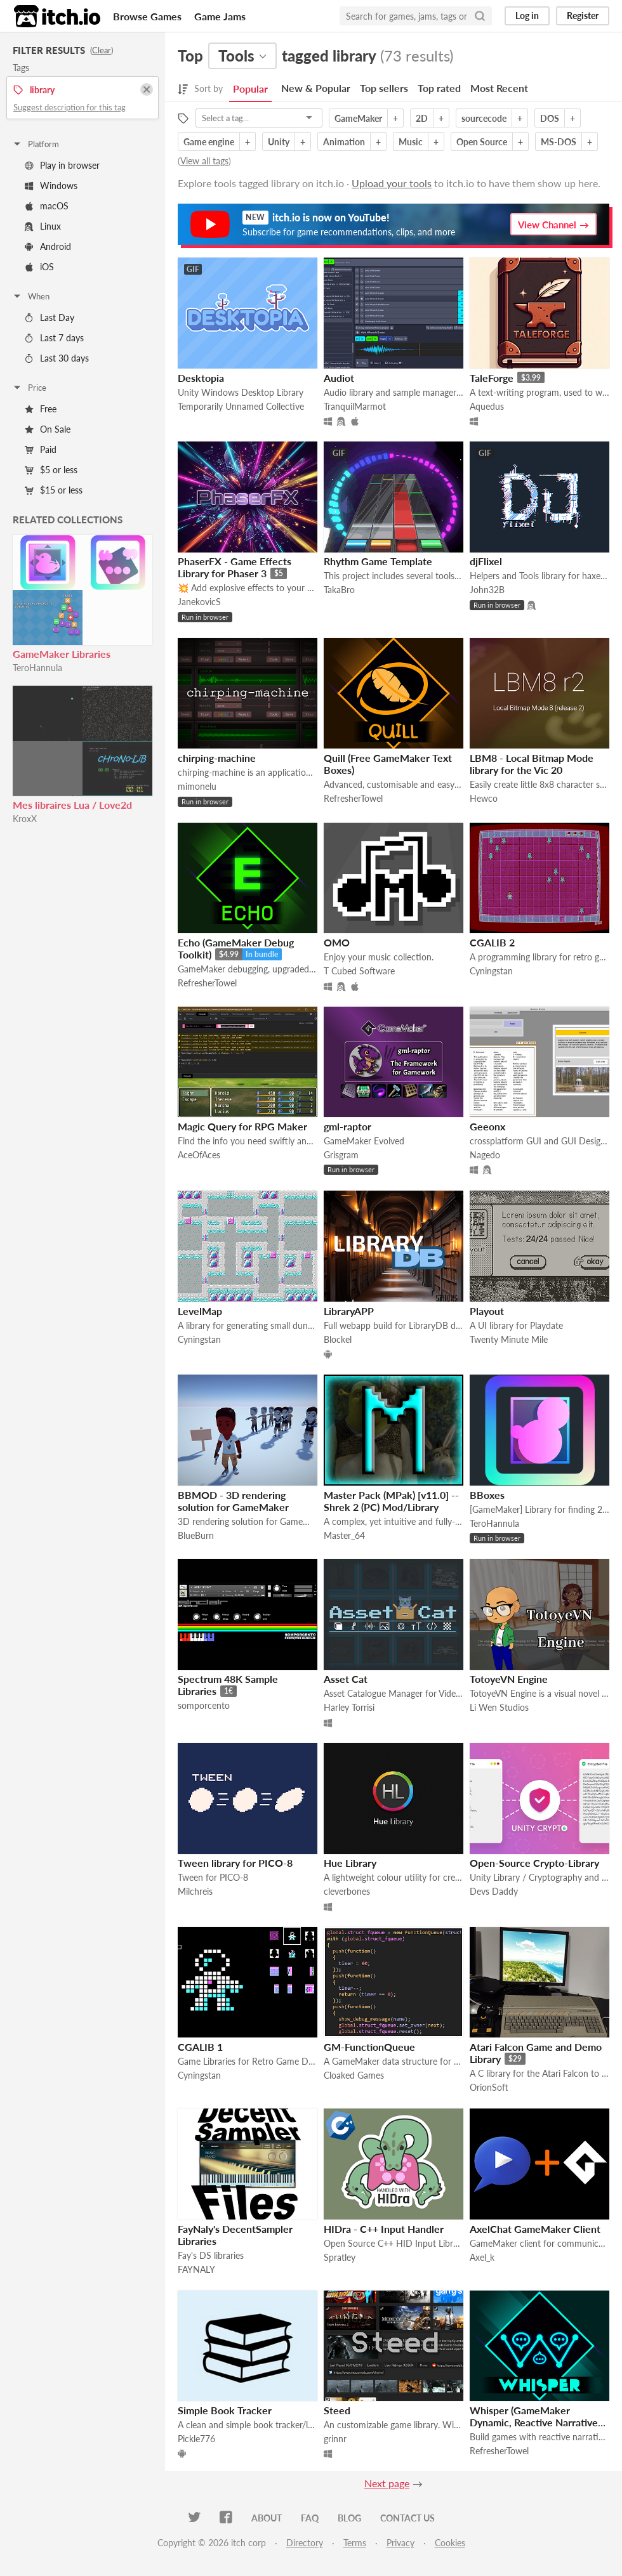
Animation (344, 141)
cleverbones (347, 1891)
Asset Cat (345, 1679)
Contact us (407, 2518)
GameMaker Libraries (61, 654)
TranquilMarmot (355, 406)
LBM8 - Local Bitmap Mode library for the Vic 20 (531, 764)
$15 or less (54, 490)
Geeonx (487, 1126)
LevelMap (200, 1311)
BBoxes (487, 1495)
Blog (349, 2518)
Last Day (49, 317)
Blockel (338, 1339)
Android (48, 246)
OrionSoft (489, 2087)
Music (411, 141)
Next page (386, 2483)
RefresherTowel (353, 798)
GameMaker (358, 118)
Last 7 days (54, 337)
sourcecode (483, 118)
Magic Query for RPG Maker (242, 1126)
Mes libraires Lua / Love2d (72, 805)
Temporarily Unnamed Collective (241, 406)
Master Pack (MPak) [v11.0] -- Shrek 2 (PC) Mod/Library (391, 1501)
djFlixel (486, 561)
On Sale (47, 429)
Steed (337, 2410)
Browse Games (147, 16)
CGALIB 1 (200, 2047)
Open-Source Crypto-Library (534, 1863)
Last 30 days (57, 358)
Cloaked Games (354, 2075)
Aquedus (487, 406)
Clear (101, 50)
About (266, 2518)
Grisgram (341, 1154)
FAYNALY (196, 2269)
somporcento (204, 1705)
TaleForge (491, 378)
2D (422, 118)
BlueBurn (196, 1535)
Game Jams (220, 16)
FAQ (310, 2518)
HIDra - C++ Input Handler (384, 2229)
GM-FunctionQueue (369, 2047)
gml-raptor (347, 1126)
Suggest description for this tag (69, 107)
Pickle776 (196, 2438)
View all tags (204, 160)
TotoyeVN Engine (509, 1679)
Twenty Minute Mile (509, 1339)
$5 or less (51, 469)
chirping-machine (217, 758)
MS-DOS (558, 141)
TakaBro (339, 589)
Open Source (481, 141)
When (31, 296)
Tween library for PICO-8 (235, 1863)
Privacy (400, 2542)
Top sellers (384, 88)
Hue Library (350, 1863)
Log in (527, 15)
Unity (278, 141)
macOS (47, 205)
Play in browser (62, 165)
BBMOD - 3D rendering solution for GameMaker (233, 1501)
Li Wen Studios (499, 1707)
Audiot (339, 378)
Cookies (450, 2542)
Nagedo (485, 1154)
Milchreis (195, 1891)
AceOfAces (199, 1154)
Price (29, 387)
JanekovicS (199, 601)
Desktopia (201, 378)
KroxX (25, 818)
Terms (354, 2542)
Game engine (208, 141)
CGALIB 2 (492, 942)
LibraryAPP (349, 1311)
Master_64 (344, 1535)
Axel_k (482, 2257)
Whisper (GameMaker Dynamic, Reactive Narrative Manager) (534, 2422)
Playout (487, 1311)
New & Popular (315, 88)
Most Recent (499, 88)
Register (583, 15)
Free (40, 408)
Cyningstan (491, 970)
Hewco (484, 798)
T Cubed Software (359, 970)
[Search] (480, 15)
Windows (51, 185)
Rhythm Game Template (378, 561)
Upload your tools (392, 183)
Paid (40, 449)
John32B (487, 589)
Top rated (439, 88)
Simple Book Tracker (225, 2410)
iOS (39, 266)
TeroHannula (37, 667)
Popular (250, 88)
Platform (35, 144)
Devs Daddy (494, 1891)
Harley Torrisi (349, 1707)
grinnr (335, 2438)
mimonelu (197, 786)
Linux (43, 226)
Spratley (339, 2257)
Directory (304, 2542)
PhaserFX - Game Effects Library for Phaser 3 (234, 567)
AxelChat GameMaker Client (535, 2229)
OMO (337, 942)
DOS (549, 118)
